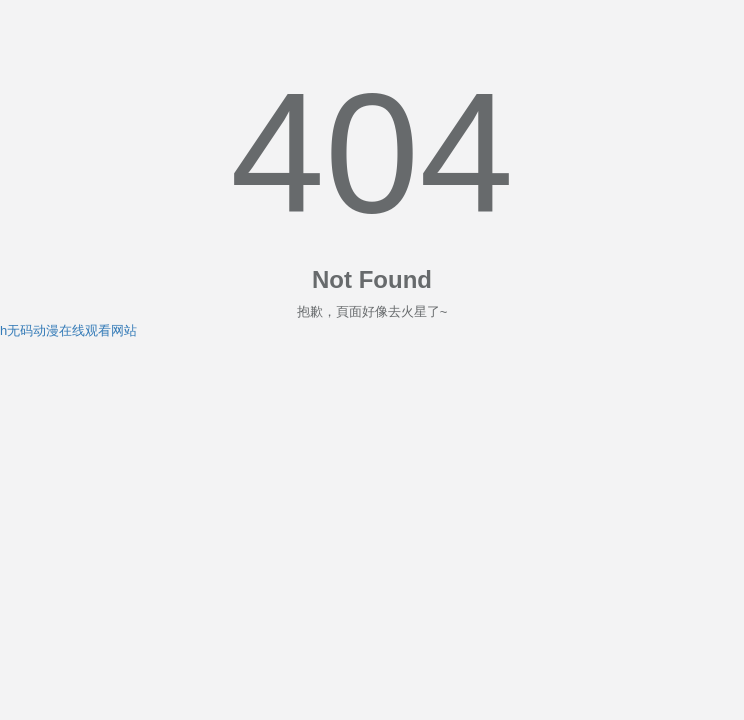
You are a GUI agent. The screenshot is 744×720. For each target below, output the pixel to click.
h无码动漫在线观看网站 (68, 330)
